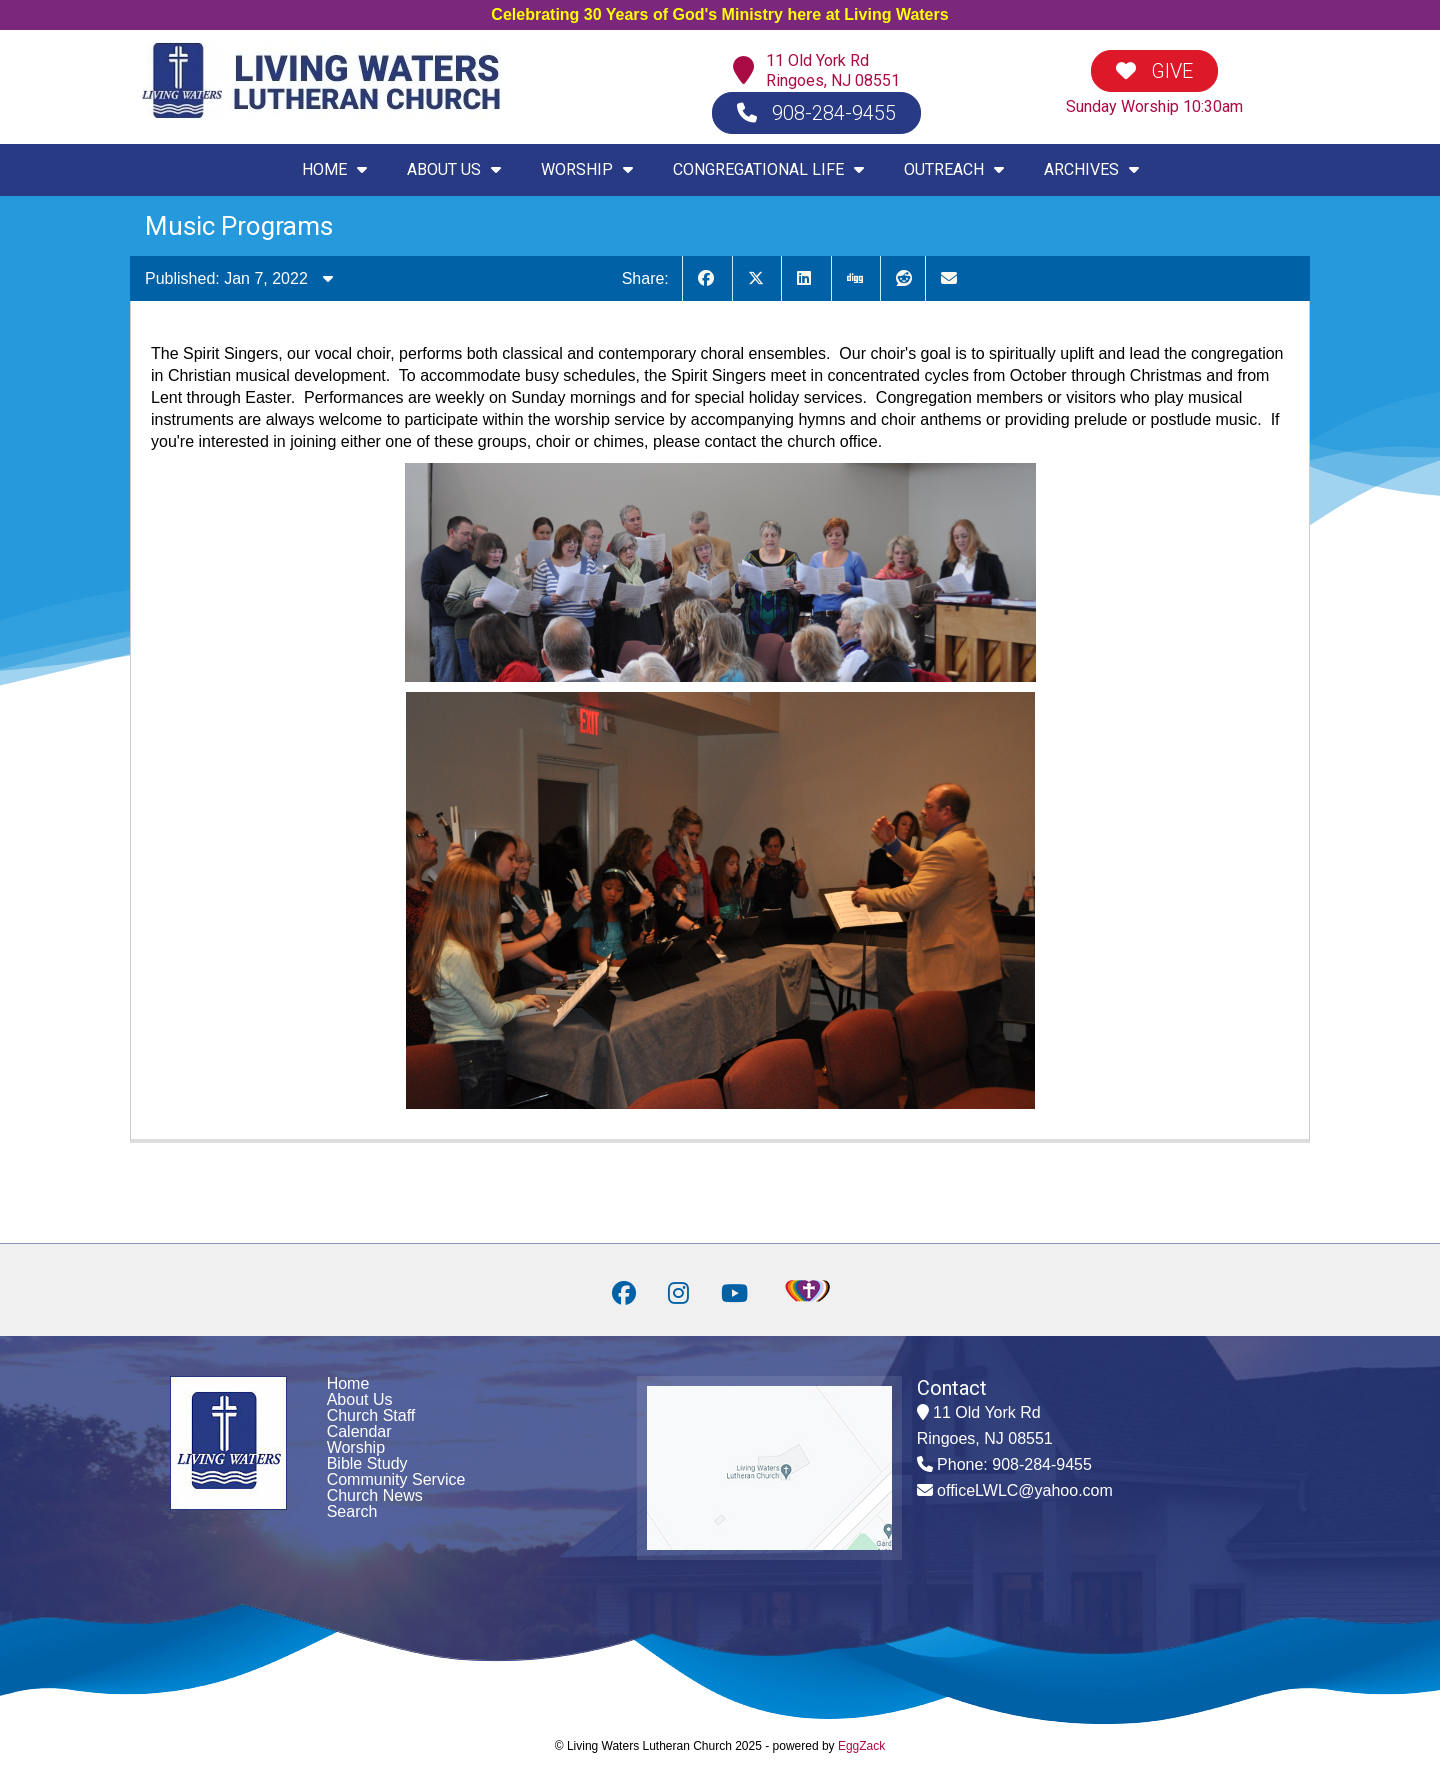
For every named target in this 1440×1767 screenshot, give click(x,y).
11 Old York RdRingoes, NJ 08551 (833, 70)
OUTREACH (954, 169)
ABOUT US (454, 169)
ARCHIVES (1091, 169)
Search (352, 1511)
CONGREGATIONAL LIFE (768, 169)
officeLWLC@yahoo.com (1025, 1490)
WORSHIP (587, 169)
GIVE (1154, 71)
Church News (375, 1495)
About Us (360, 1399)
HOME (334, 169)
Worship (356, 1447)
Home (348, 1383)
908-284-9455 (816, 113)
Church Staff (371, 1415)
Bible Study (367, 1463)
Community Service (396, 1479)
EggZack (861, 1746)
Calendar (359, 1431)
